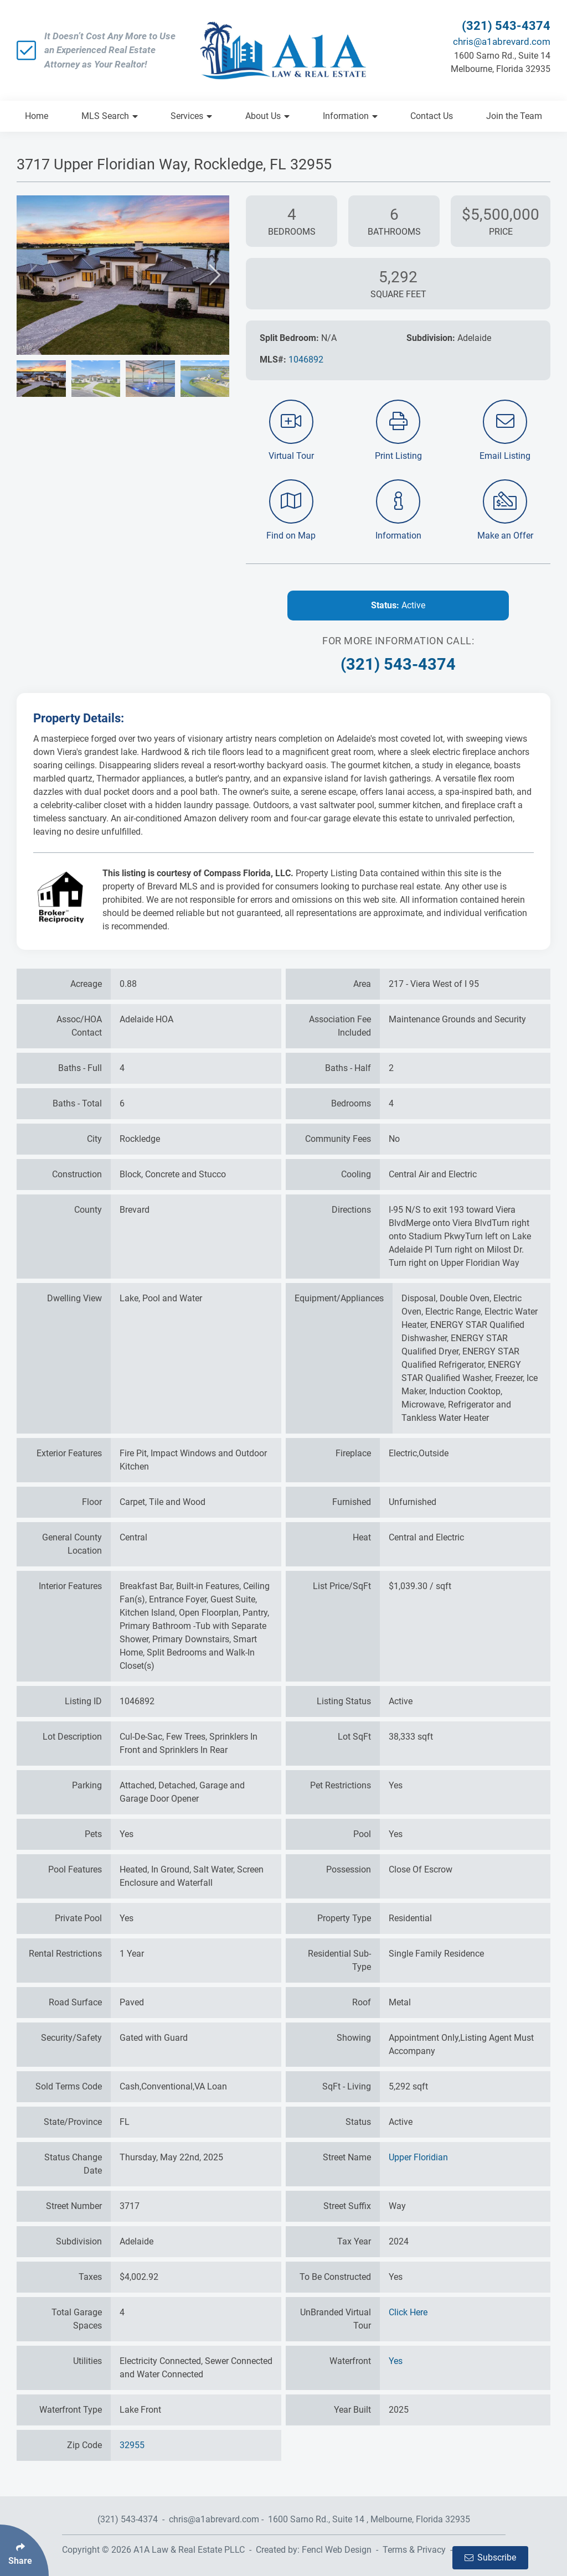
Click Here (408, 2312)
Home (36, 116)
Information (350, 116)
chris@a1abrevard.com (501, 41)
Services (191, 116)
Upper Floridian (418, 2157)
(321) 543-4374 (506, 26)
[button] (31, 275)
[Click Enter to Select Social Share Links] (24, 2550)
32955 (132, 2445)
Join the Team (514, 116)
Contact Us (431, 116)
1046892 (305, 359)
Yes (396, 2361)
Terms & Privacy (414, 2549)
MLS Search (109, 116)
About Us (267, 116)
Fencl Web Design (337, 2549)
